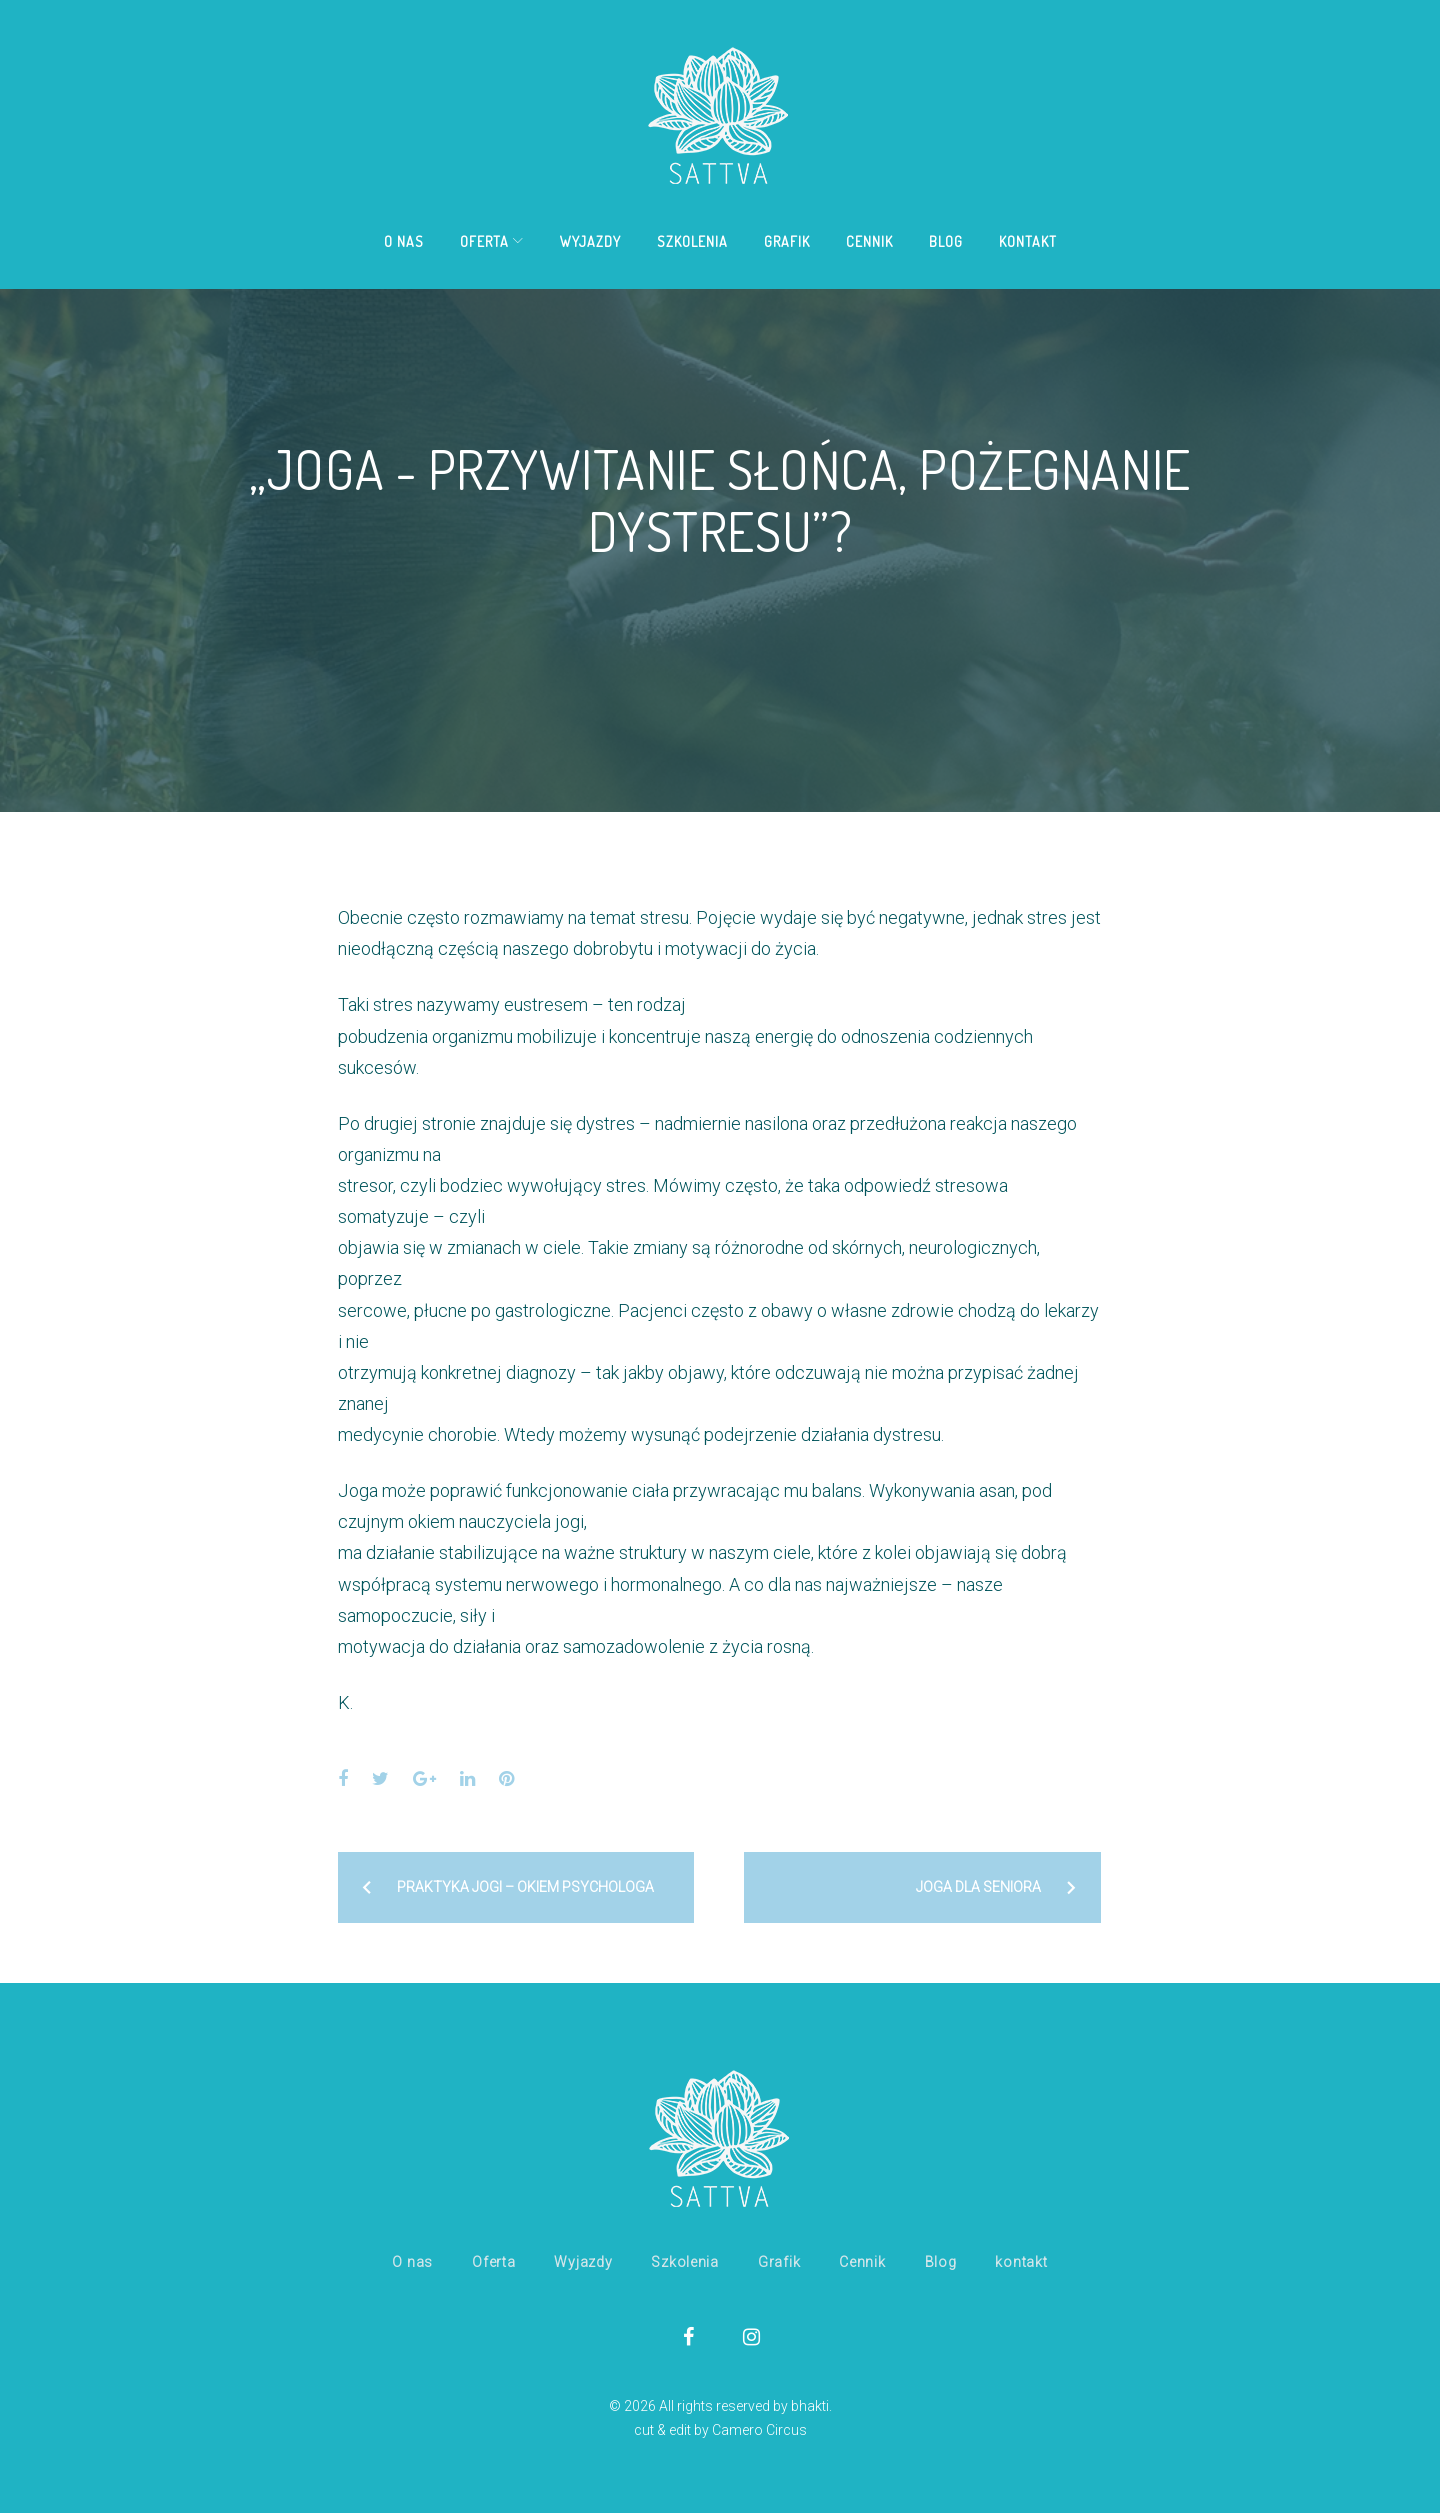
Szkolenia (692, 241)
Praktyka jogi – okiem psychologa (525, 1887)
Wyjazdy (590, 241)
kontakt (1028, 241)
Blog (946, 241)
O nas (404, 241)
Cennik (869, 241)
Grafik (787, 241)
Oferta (484, 241)
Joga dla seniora (978, 1887)
